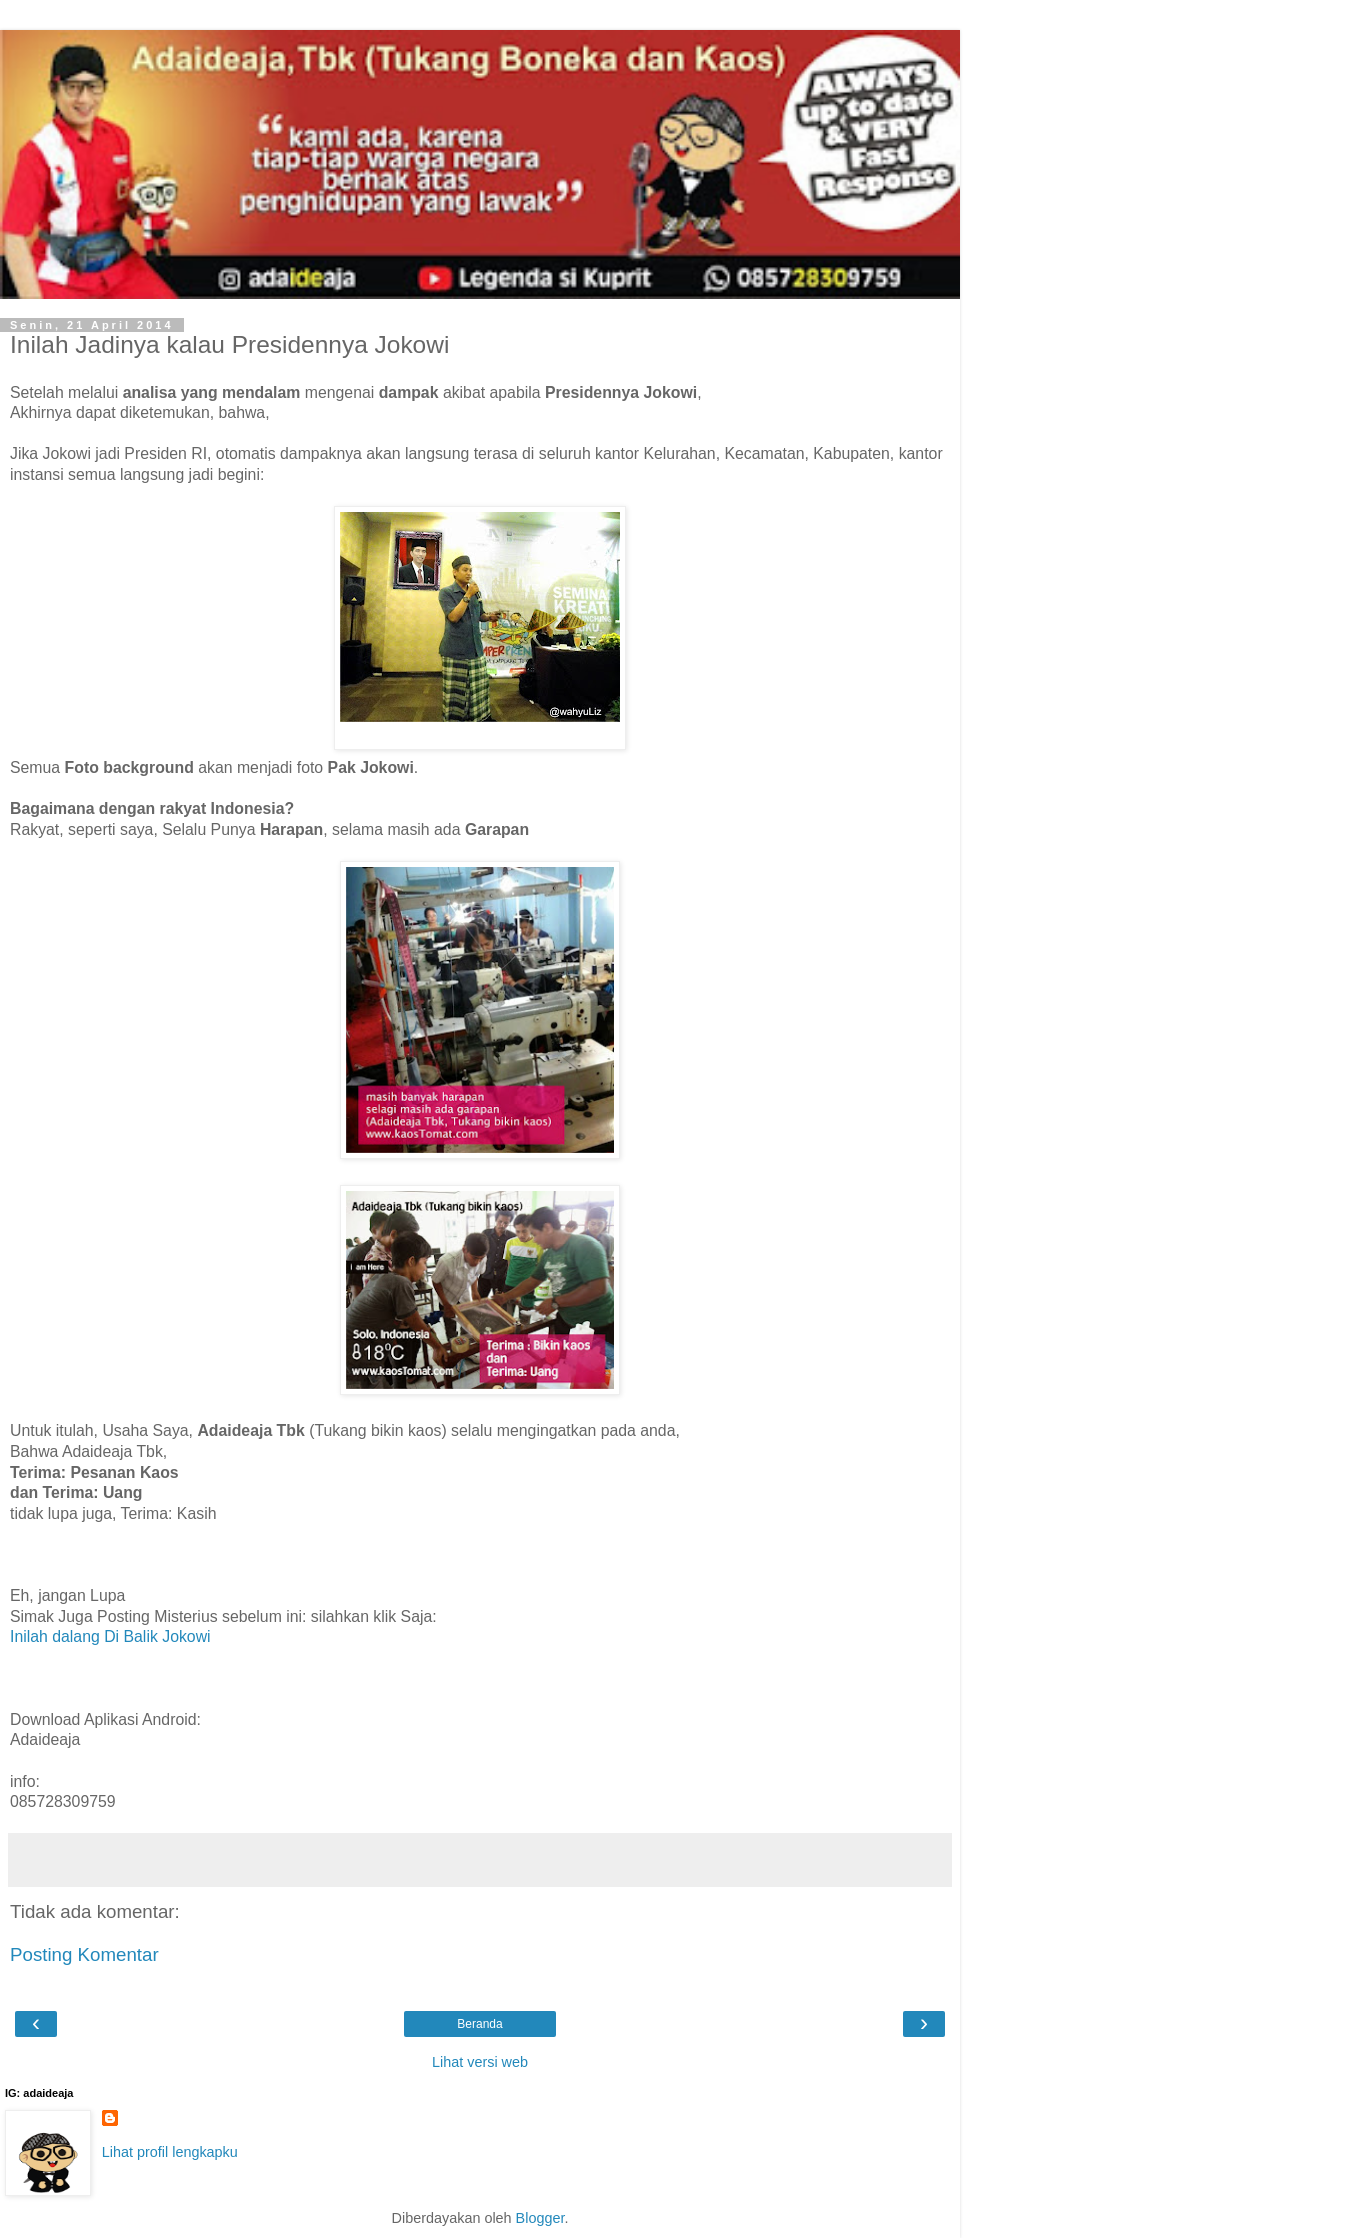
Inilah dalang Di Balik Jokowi (110, 1636)
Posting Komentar (84, 1954)
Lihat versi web (480, 2062)
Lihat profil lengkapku (170, 2152)
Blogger (540, 2218)
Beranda (479, 2024)
